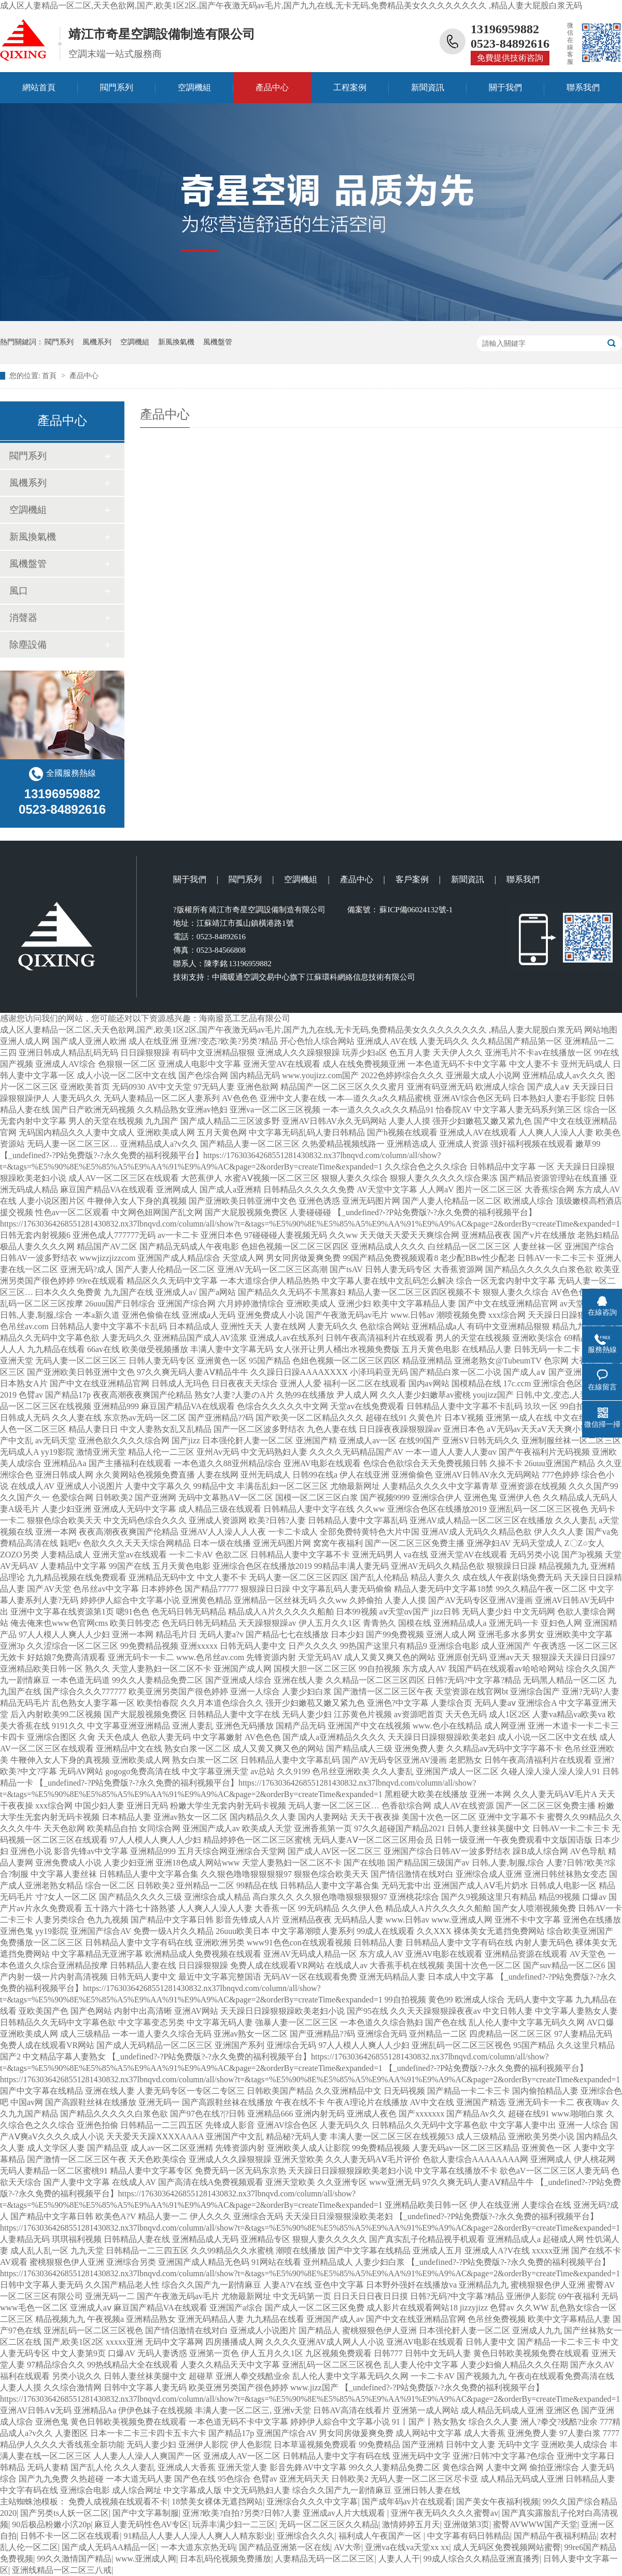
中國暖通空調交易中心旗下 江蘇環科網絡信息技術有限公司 (313, 977)
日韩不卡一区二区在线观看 (70, 2535)
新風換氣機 (176, 342)
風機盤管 (217, 342)
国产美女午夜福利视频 (497, 2501)
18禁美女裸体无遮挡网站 (217, 2501)
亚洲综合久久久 (306, 2535)
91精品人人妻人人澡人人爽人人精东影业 (198, 2535)
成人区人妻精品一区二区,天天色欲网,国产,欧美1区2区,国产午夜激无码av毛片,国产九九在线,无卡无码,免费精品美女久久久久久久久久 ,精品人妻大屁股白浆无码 (291, 5)
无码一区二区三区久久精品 (328, 2524)
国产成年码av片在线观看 (407, 2501)
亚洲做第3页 (466, 2524)
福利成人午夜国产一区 (380, 2535)
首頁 (50, 376)
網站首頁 (38, 87)
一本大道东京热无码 (198, 2547)
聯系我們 (583, 87)
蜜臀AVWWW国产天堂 (535, 2524)
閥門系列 (116, 87)
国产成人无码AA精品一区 (109, 2547)
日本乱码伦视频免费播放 (225, 2558)
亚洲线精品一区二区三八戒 (61, 2570)
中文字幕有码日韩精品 (468, 2535)
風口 (18, 591)
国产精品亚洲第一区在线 (284, 2547)
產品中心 (272, 87)
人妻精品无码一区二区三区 (324, 2558)
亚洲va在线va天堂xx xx (407, 2547)
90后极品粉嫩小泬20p (51, 2524)
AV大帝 (347, 2547)
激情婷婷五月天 (411, 2524)
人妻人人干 (399, 2558)
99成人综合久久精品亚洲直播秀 (481, 2558)
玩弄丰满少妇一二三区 (233, 2524)
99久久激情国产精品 (74, 2558)
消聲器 (23, 617)
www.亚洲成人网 (145, 2558)
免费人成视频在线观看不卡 (118, 2501)
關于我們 (505, 87)
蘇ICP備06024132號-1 (415, 910)
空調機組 (194, 87)
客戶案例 (412, 879)
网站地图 (600, 1029)
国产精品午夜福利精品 (555, 2535)
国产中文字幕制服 (145, 2513)
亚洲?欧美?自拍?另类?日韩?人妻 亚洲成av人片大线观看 (284, 2513)
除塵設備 (28, 644)
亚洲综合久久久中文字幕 (312, 2501)
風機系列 (96, 342)
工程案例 (349, 87)
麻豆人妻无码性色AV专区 (141, 2524)
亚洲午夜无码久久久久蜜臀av (444, 2513)
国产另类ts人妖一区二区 (64, 2513)
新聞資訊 (427, 87)
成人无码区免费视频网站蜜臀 (507, 2547)
